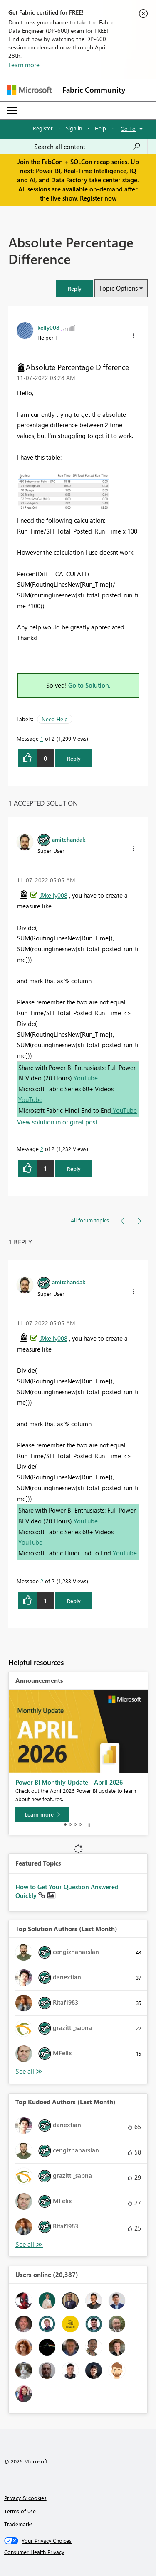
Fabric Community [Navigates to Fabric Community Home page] (93, 90)
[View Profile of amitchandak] (68, 839)
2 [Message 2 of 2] (41, 1148)
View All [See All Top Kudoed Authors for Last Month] (29, 2244)
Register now (98, 198)
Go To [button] (128, 128)
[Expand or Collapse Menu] (12, 110)
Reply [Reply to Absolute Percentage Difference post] (74, 758)
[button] (74, 288)
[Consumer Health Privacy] (78, 2552)
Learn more (24, 65)
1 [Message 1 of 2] (41, 738)
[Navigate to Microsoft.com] (29, 90)
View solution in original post (57, 1122)
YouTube (86, 1078)
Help (100, 128)
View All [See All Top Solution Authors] (29, 2071)
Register (43, 128)
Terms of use (20, 2511)
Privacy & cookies (25, 2497)
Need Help (55, 719)
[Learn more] (42, 1814)
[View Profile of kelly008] (48, 327)
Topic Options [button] (118, 288)
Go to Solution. (89, 685)
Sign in (74, 128)
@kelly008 (53, 895)
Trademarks (18, 2523)
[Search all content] (87, 146)
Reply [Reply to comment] (74, 1168)
